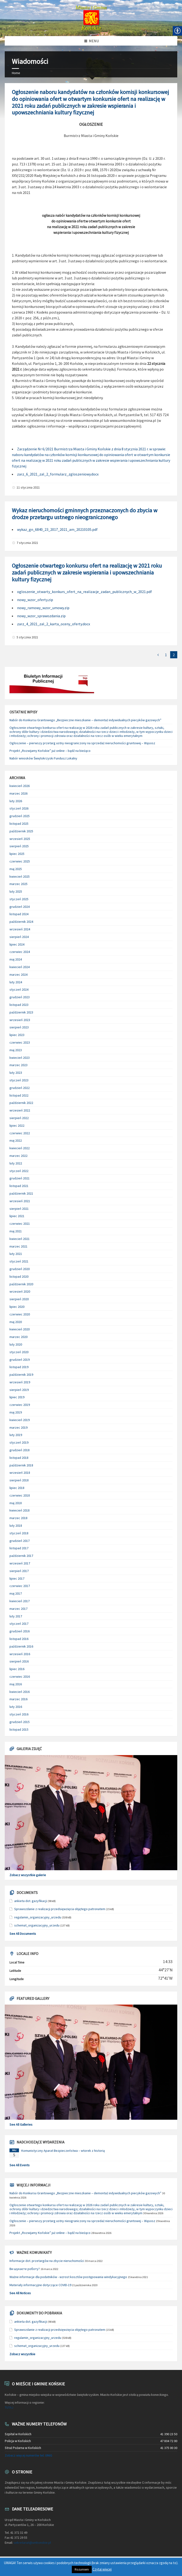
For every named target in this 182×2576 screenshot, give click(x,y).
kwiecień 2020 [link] (19, 1329)
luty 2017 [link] (15, 1616)
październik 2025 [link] (21, 831)
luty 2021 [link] (15, 1254)
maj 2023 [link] (15, 1050)
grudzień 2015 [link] (19, 1722)
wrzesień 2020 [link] (19, 1291)
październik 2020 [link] (21, 1284)
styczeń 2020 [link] (18, 1352)
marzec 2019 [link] (18, 1427)
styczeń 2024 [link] (18, 989)
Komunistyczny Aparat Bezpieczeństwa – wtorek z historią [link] (63, 2150)
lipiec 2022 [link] (16, 1125)
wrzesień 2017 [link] (19, 1563)
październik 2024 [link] (21, 921)
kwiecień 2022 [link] (19, 1148)
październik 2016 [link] (21, 1646)
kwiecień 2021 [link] (19, 1239)
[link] (91, 18)
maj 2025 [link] (15, 869)
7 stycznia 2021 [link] (27, 543)
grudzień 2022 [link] (19, 1088)
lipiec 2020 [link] (16, 1306)
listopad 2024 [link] (18, 914)
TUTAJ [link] (9, 2407)
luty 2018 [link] (15, 1525)
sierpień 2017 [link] (19, 1571)
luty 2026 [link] (15, 801)
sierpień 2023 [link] (19, 1027)
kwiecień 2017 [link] (19, 1601)
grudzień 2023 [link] (19, 997)
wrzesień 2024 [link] (19, 929)
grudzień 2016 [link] (19, 1631)
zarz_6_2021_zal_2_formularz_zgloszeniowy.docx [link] (58, 474)
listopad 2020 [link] (18, 1276)
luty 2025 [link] (15, 891)
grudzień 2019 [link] (19, 1359)
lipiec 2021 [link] (16, 1216)
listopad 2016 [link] (18, 1639)
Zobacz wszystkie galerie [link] (27, 1875)
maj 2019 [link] (15, 1412)
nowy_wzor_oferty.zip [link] (35, 599)
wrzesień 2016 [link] (19, 1654)
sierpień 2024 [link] (19, 937)
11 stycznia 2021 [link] (28, 487)
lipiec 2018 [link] (16, 1488)
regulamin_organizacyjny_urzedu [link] (37, 1917)
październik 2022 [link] (21, 1103)
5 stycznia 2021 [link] (27, 637)
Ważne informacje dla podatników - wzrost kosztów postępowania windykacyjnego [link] (68, 2277)
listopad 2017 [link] (18, 1548)
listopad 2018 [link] (18, 1457)
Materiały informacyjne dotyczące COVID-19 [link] (40, 2285)
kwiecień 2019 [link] (19, 1420)
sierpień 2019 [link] (19, 1390)
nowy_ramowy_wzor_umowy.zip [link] (43, 607)
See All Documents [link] (22, 1933)
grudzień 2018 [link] (19, 1450)
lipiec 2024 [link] (16, 944)
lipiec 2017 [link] (16, 1578)
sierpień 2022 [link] (19, 1118)
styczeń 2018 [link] (18, 1533)
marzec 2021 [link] (18, 1246)
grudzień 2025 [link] (19, 816)
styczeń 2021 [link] (18, 1261)
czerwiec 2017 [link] (19, 1586)
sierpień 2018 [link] (19, 1480)
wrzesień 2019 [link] (19, 1382)
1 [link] (166, 654)
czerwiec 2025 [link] (19, 861)
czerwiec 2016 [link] (19, 1676)
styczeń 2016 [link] (18, 1714)
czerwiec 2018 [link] (19, 1495)
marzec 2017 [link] (18, 1608)
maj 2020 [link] (15, 1322)
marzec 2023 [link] (18, 1065)
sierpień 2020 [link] (19, 1299)
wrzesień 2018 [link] (19, 1472)
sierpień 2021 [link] (19, 1208)
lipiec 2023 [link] (16, 1035)
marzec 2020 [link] (18, 1337)
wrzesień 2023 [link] (19, 1020)
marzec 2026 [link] (18, 793)
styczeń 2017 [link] (18, 1623)
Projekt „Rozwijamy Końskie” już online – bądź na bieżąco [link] (50, 751)
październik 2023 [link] (21, 1012)
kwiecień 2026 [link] (19, 786)
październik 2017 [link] (21, 1556)
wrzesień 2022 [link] (19, 1110)
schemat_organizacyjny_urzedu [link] (36, 1925)
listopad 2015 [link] (18, 1729)
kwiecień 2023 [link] (19, 1057)
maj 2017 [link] (15, 1593)
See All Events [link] (19, 2165)
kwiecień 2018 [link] (19, 1510)
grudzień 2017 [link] (19, 1541)
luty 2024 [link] (15, 982)
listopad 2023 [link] (18, 1005)
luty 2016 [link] (15, 1707)
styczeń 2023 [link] (18, 1080)
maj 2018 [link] (15, 1503)
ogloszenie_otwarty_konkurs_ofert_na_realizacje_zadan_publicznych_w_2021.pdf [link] (84, 591)
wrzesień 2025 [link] (19, 839)
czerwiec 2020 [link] (19, 1314)
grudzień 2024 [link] (19, 906)
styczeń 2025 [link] (18, 899)
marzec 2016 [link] (18, 1699)
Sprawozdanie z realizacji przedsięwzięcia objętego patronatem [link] (59, 1909)
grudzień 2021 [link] (19, 1178)
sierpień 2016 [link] (19, 1661)
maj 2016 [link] (15, 1684)
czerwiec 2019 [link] (19, 1405)
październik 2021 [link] (21, 1193)
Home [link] (16, 73)
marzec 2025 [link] (18, 884)
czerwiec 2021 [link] (19, 1223)
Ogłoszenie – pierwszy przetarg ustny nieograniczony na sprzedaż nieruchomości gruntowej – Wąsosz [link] (82, 743)
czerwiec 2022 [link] (19, 1133)
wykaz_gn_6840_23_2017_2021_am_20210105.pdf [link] (57, 529)
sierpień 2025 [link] (19, 846)
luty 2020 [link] (15, 1344)
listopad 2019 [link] (18, 1367)
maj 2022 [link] (15, 1140)
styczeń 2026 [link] (18, 808)
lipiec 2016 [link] (16, 1669)
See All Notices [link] (20, 2293)
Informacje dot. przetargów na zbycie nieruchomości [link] (46, 2261)
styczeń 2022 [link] (18, 1171)
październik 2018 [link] (21, 1465)
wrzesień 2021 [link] (19, 1201)
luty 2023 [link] (15, 1072)
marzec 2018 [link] (18, 1518)
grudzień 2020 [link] (19, 1269)
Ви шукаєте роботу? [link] (24, 2269)
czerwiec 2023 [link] (19, 1042)
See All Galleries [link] (20, 2124)
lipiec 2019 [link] (16, 1397)
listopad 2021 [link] (18, 1186)
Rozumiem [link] (82, 2569)
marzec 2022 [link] (18, 1156)
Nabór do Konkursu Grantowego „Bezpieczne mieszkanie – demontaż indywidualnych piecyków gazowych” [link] (85, 720)
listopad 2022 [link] (18, 1095)
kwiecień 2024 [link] (19, 967)
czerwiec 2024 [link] (19, 952)
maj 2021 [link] (15, 1231)
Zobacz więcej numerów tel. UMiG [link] (28, 2455)
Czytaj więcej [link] (102, 2569)
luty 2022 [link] (15, 1163)
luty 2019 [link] (15, 1435)
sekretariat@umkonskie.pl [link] (32, 2542)
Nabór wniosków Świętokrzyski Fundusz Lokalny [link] (43, 758)
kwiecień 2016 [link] (19, 1692)
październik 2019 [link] (21, 1374)
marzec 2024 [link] (18, 974)
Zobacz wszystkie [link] (22, 2354)
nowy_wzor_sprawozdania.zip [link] (41, 615)
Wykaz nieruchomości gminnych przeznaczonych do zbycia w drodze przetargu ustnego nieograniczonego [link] (84, 514)
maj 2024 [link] (15, 959)
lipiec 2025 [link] (16, 854)
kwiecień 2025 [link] (19, 876)
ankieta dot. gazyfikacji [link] (30, 1901)
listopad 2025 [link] (18, 823)
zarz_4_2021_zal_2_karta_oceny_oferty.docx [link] (53, 624)
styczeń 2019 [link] (18, 1442)
